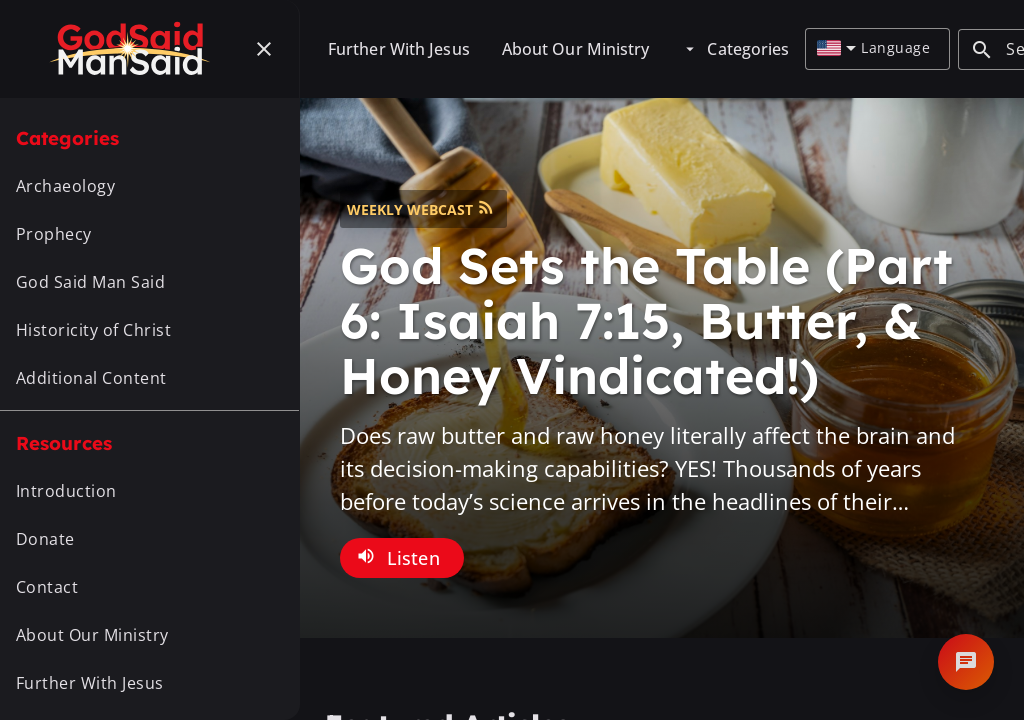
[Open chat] (966, 662)
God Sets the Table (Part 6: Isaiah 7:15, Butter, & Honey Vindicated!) (646, 320)
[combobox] (836, 49)
